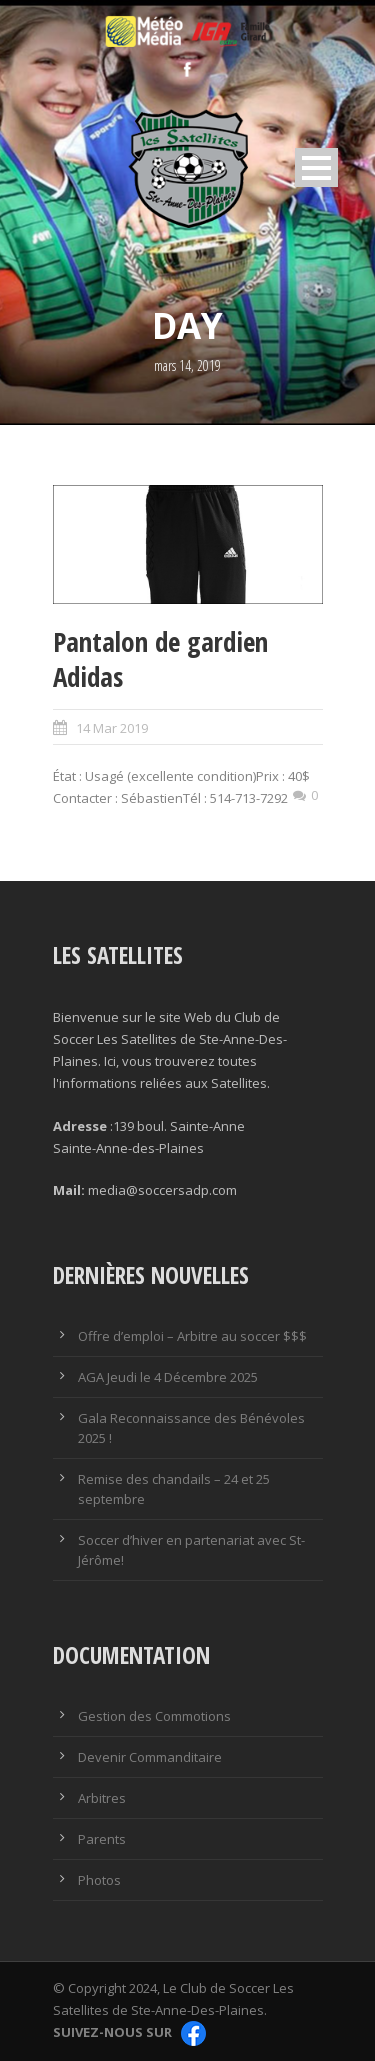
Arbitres (102, 1798)
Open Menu (316, 167)
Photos (99, 1880)
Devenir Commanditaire (150, 1757)
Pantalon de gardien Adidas (160, 659)
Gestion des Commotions (154, 1716)
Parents (102, 1839)
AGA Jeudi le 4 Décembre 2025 (168, 1377)
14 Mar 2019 (112, 728)
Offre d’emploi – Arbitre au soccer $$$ (192, 1336)
